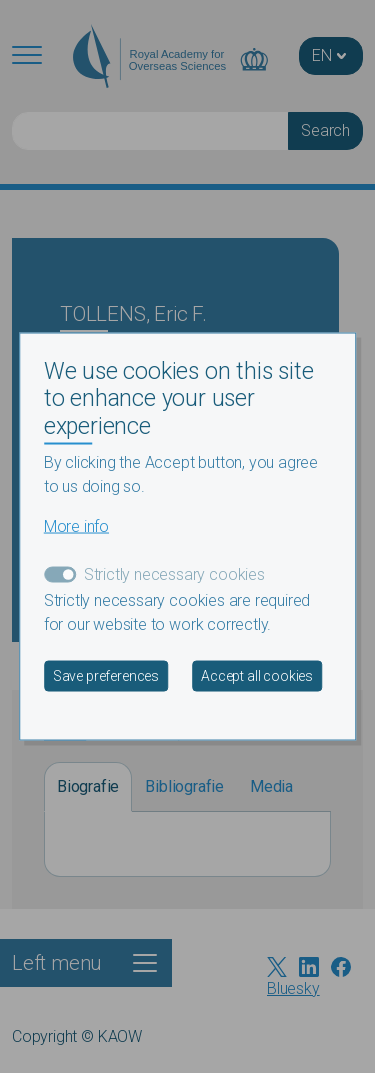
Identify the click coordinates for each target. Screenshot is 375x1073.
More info (76, 526)
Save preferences (106, 676)
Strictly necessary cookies (174, 574)
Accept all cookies (257, 676)
